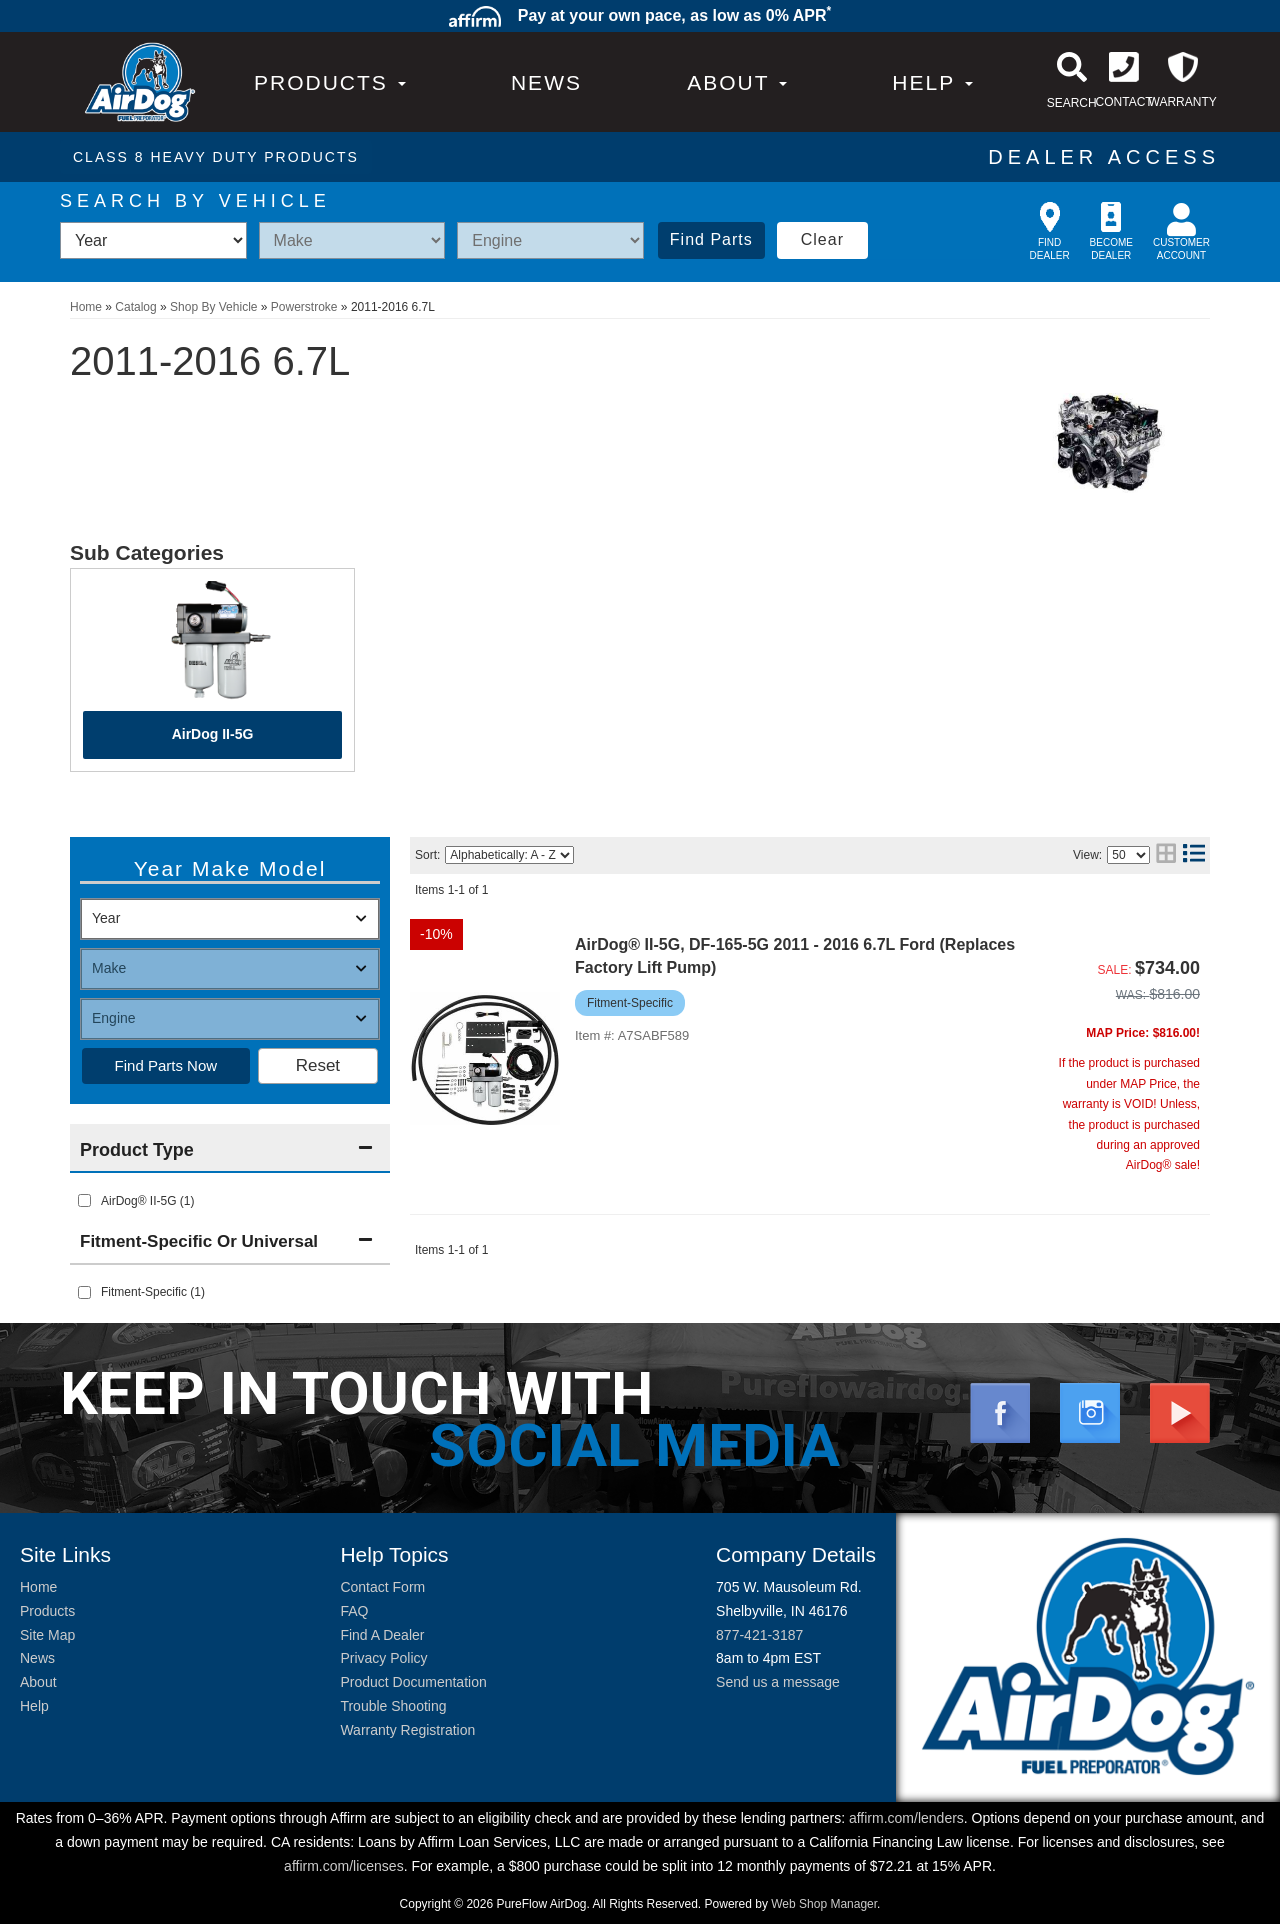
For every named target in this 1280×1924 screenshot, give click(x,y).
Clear (822, 239)
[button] (737, 82)
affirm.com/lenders (906, 1818)
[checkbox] (84, 1292)
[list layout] (1194, 855)
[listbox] (153, 240)
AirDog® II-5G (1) (148, 1201)
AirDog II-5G (213, 734)
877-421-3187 (759, 1635)
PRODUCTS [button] (330, 82)
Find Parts (711, 239)
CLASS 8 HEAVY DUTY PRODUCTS (216, 157)
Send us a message (778, 1682)
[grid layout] (1166, 855)
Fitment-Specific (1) (153, 1292)
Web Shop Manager (824, 1904)
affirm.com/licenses (344, 1866)
